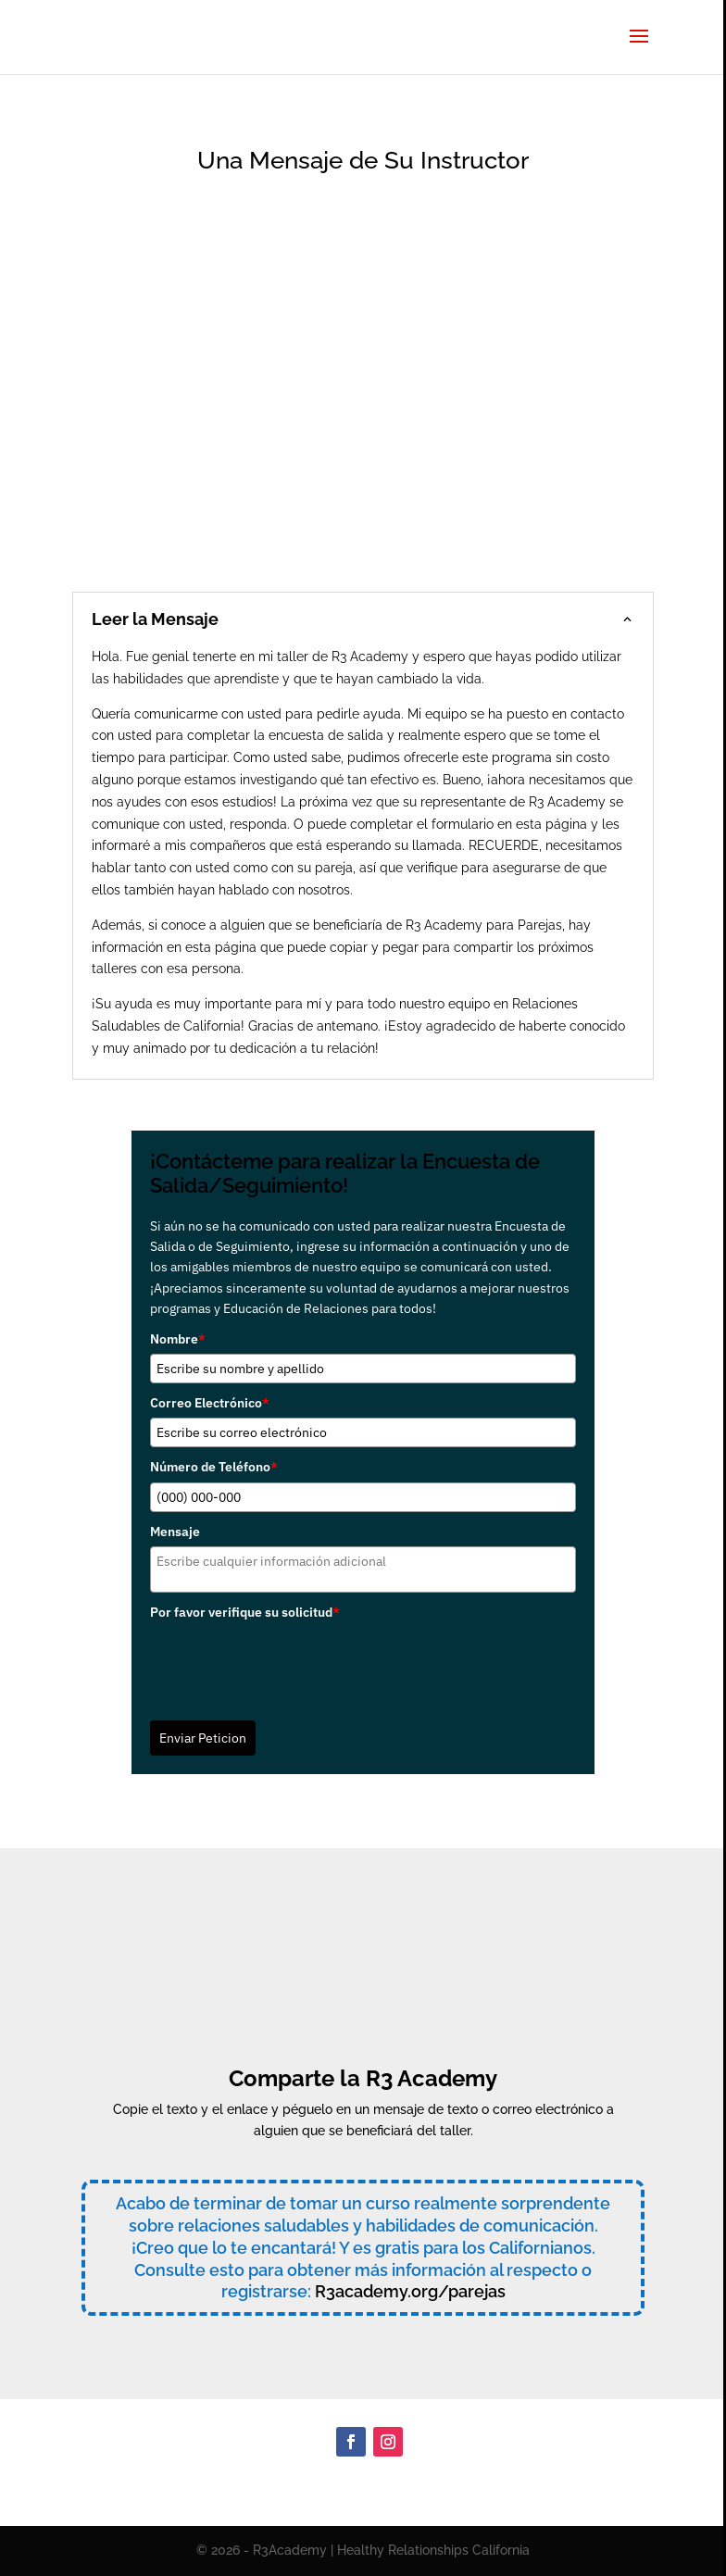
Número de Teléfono (214, 1466)
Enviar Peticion (202, 1738)
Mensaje (175, 1531)
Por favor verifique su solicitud (245, 1612)
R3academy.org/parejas (410, 2291)
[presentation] (291, 1664)
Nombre (178, 1339)
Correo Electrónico (209, 1402)
